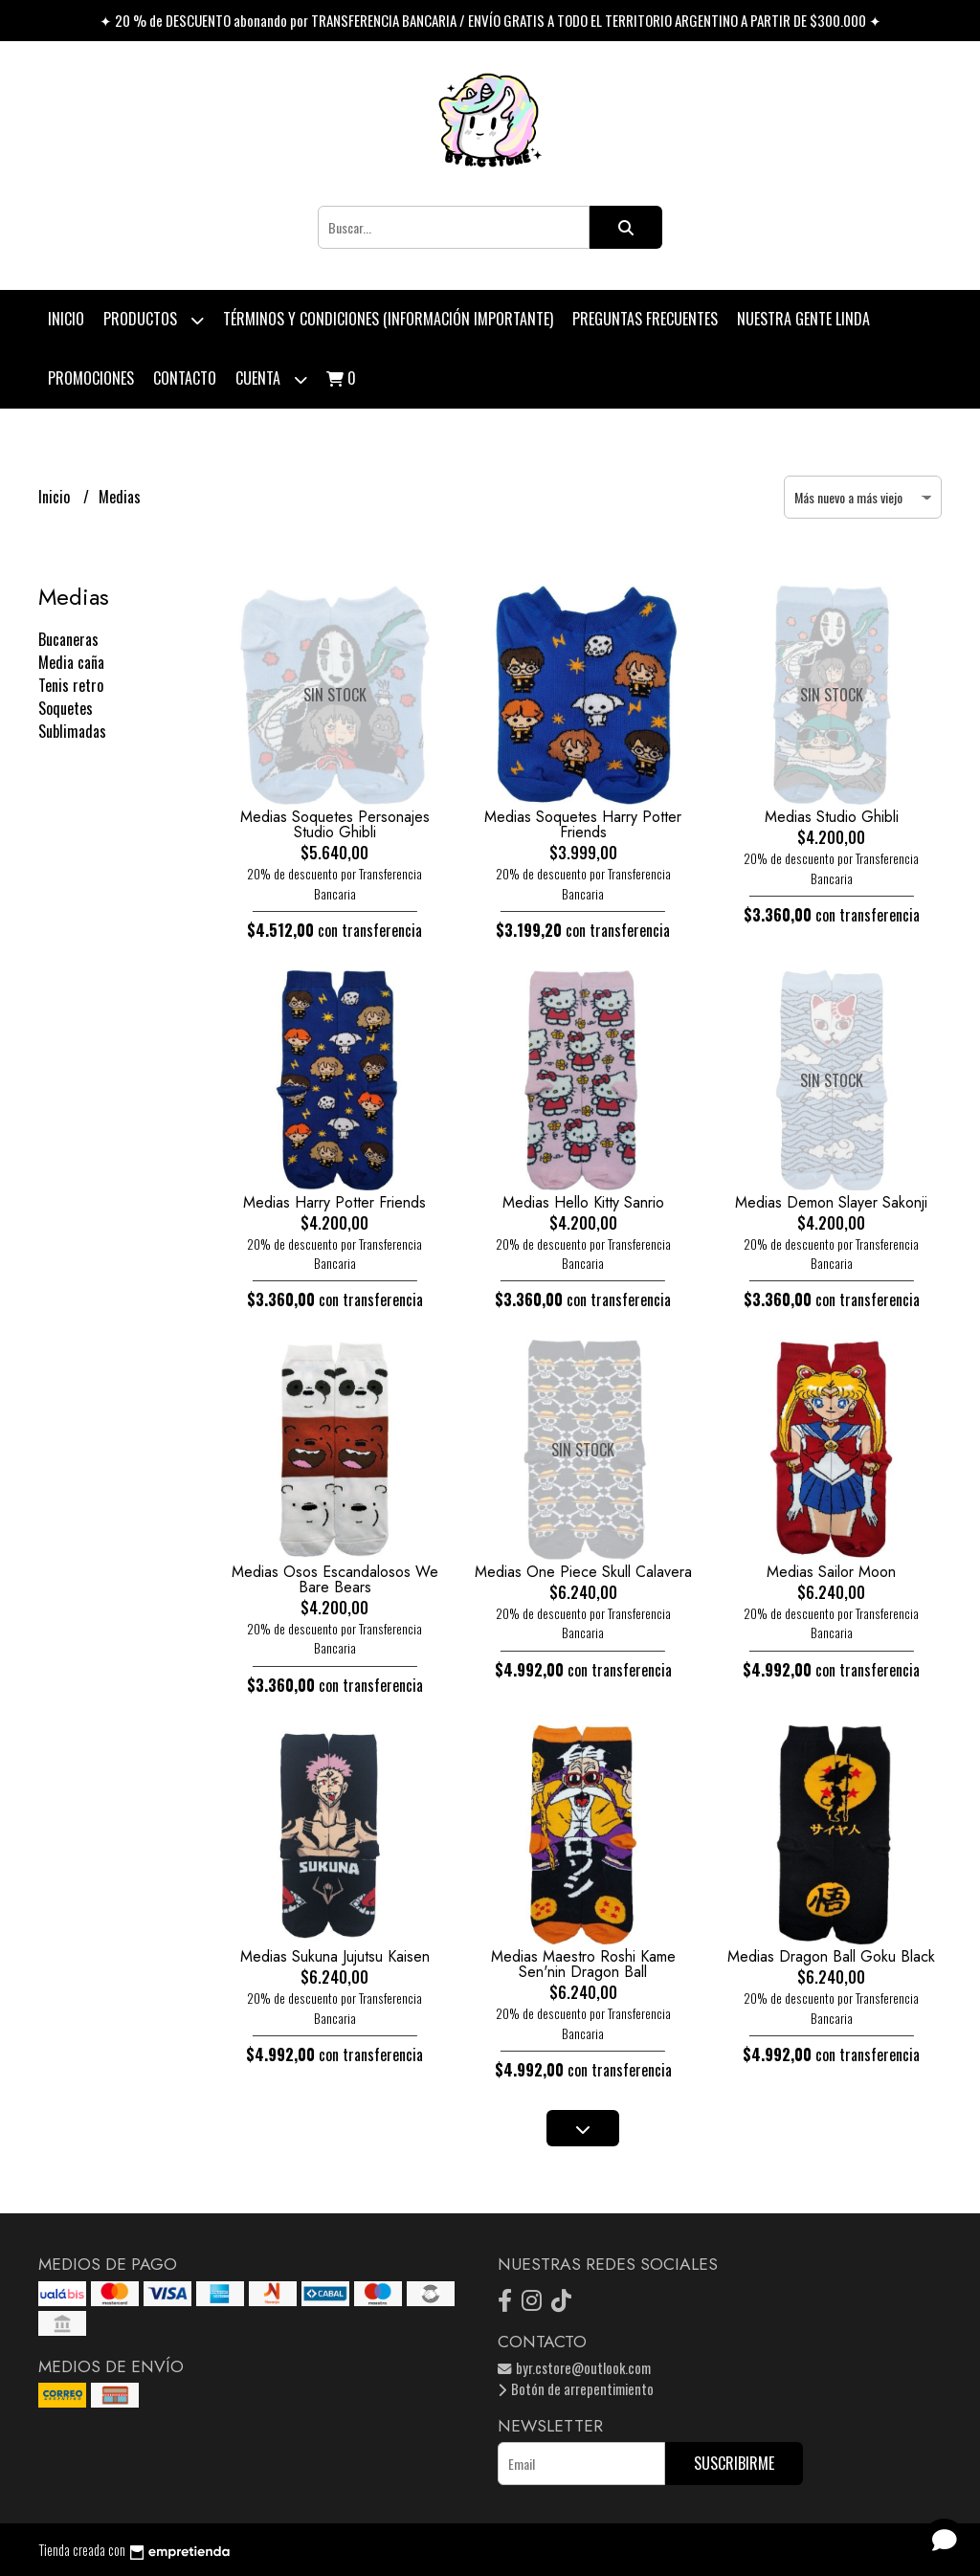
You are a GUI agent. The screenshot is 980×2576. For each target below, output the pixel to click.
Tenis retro (70, 685)
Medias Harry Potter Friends (334, 1202)
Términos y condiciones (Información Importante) (388, 318)
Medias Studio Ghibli (832, 817)
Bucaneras (68, 639)
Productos (153, 320)
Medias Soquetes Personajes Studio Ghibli (335, 824)
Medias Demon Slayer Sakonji (831, 1202)
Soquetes (65, 708)
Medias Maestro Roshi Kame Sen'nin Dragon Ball (583, 1964)
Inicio (66, 318)
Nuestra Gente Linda (803, 318)
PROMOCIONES (91, 377)
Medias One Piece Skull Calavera (583, 1572)
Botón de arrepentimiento (576, 2389)
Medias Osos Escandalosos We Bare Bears (335, 1579)
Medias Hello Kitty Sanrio (583, 1202)
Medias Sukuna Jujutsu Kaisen (335, 1956)
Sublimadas (72, 731)
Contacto (184, 377)
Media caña (71, 662)
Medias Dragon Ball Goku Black (831, 1956)
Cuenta (271, 379)
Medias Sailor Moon (831, 1572)
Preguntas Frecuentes (645, 318)
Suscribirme (734, 2463)
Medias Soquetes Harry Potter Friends (582, 824)
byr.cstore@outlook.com (574, 2368)
